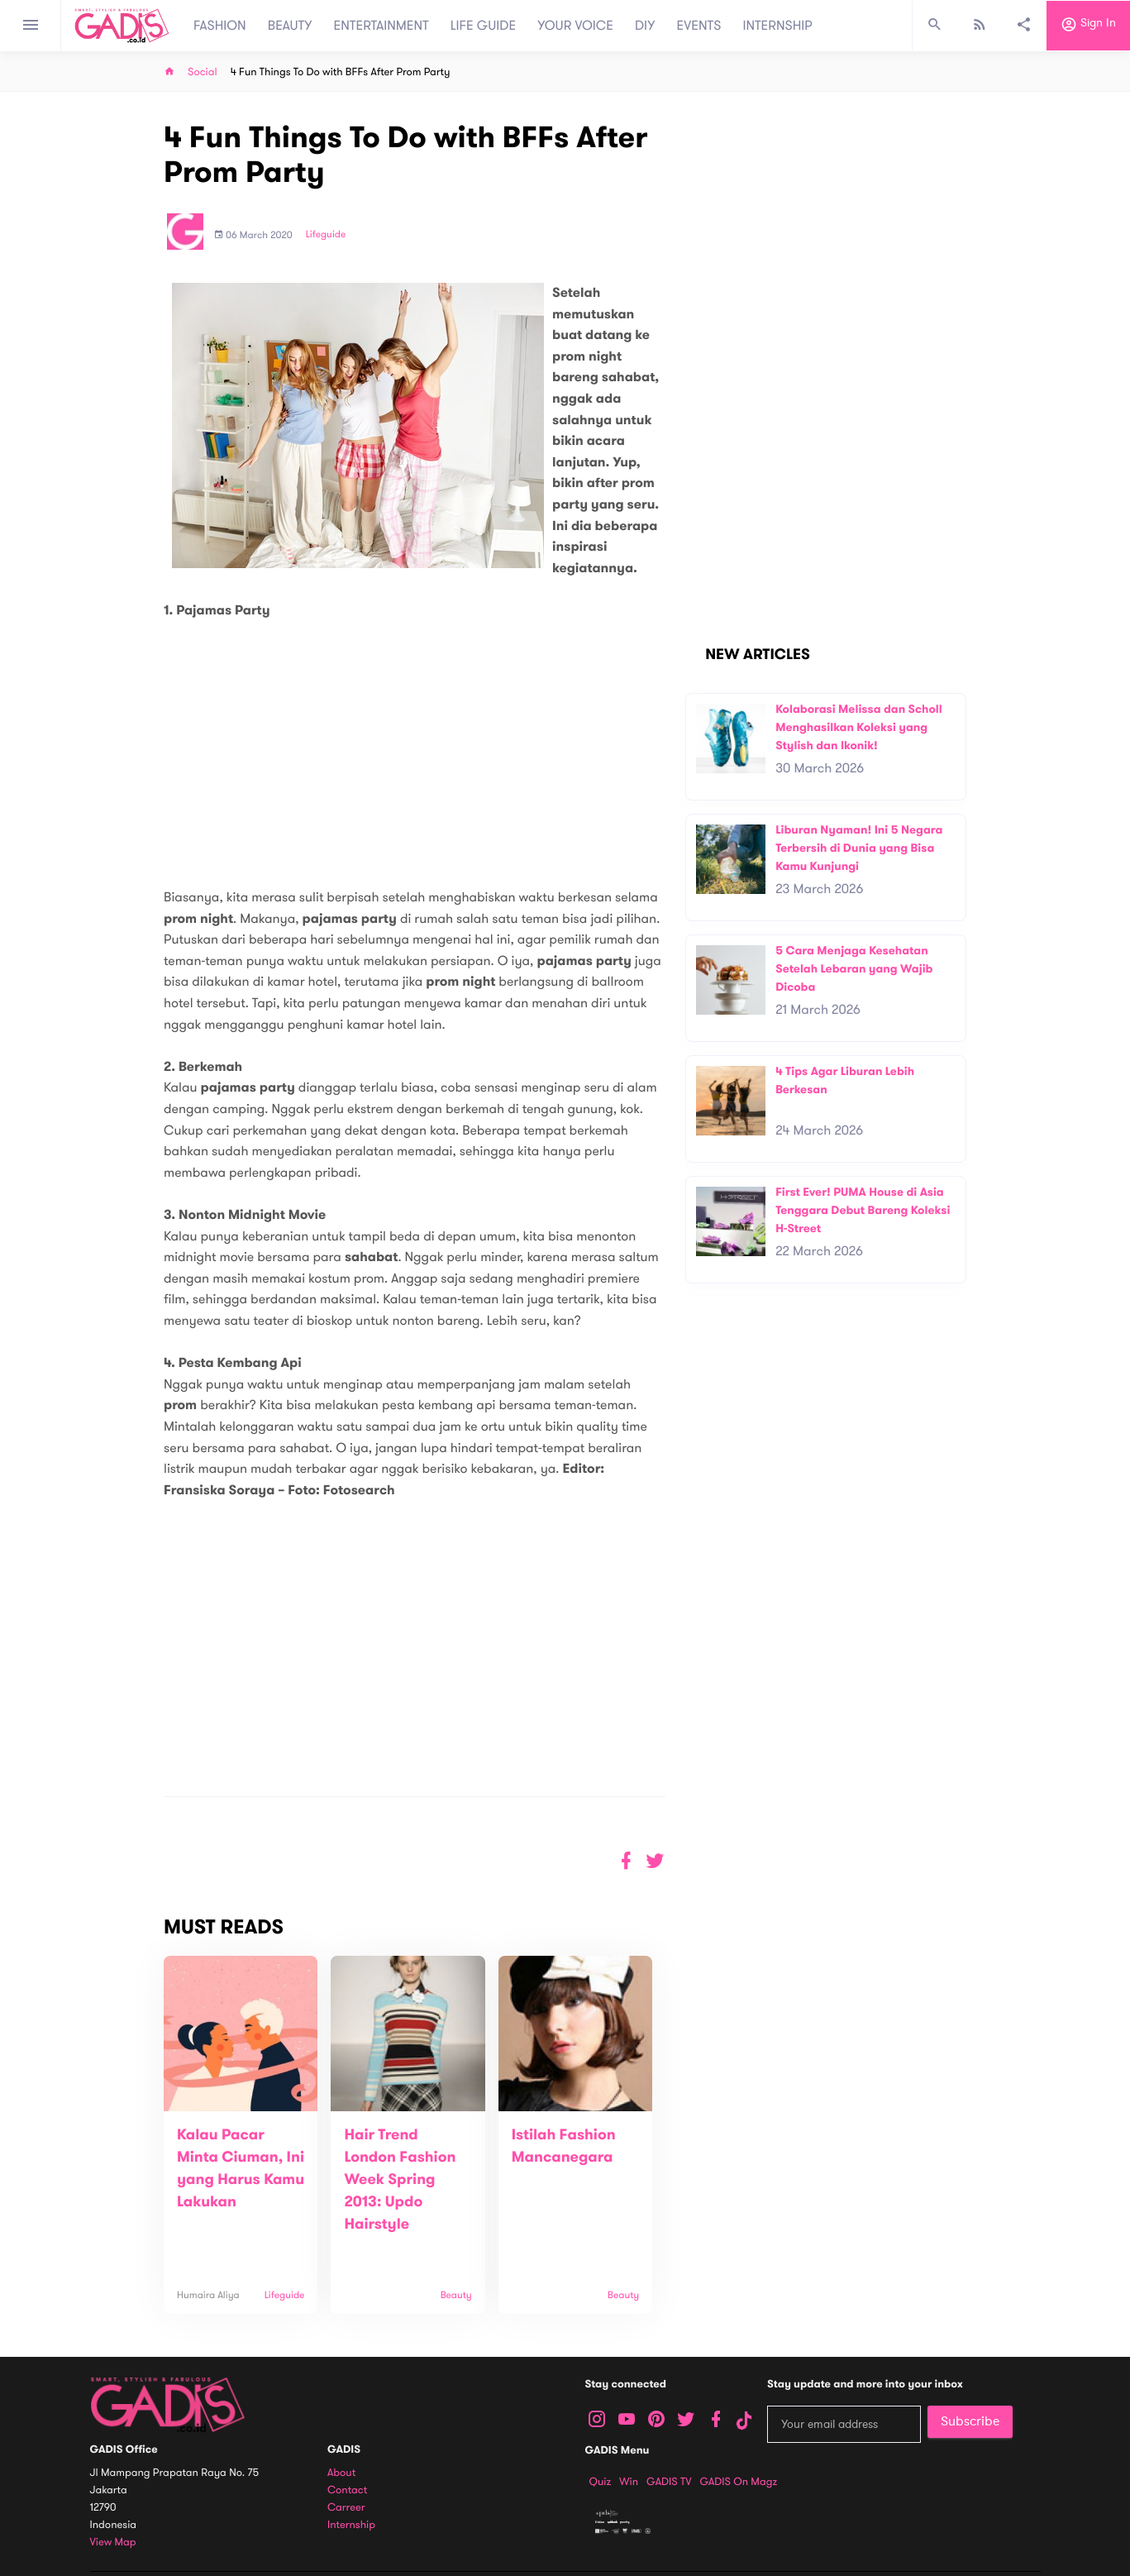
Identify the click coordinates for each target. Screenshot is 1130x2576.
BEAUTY (290, 26)
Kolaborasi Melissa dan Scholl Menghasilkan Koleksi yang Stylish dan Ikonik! (858, 727)
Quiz (600, 2481)
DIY (645, 26)
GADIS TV (668, 2481)
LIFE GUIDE (483, 26)
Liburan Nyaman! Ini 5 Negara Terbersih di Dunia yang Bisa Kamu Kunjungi (858, 847)
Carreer (346, 2507)
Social (202, 72)
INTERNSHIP (777, 26)
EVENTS (699, 26)
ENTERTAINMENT (381, 26)
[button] (655, 1861)
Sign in (1088, 25)
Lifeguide (326, 234)
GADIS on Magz (738, 2481)
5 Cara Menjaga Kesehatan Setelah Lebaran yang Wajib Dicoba (853, 968)
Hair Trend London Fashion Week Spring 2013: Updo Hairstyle (399, 2179)
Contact (347, 2490)
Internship (351, 2525)
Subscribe (970, 2421)
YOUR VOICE (575, 26)
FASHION (219, 26)
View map (113, 2542)
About (341, 2473)
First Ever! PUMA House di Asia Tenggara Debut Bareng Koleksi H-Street (862, 1209)
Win (628, 2481)
